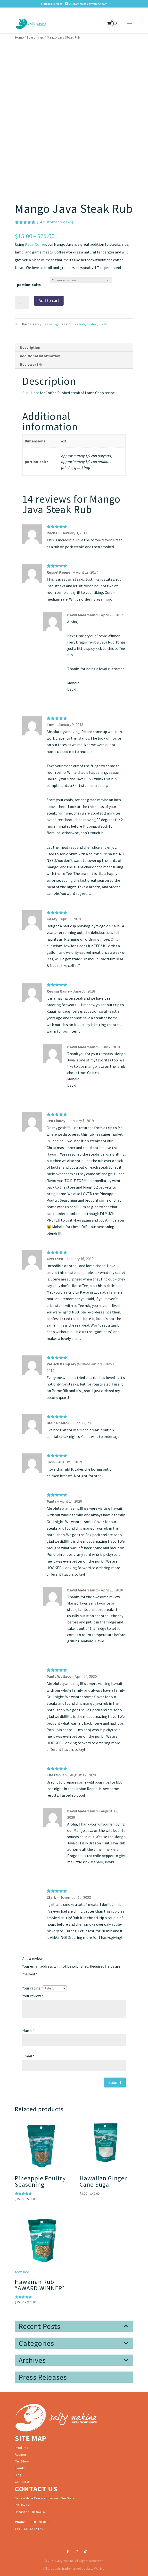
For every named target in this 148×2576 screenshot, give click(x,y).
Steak (103, 324)
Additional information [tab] (40, 355)
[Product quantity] (22, 302)
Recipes (21, 2454)
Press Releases (43, 2377)
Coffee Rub (77, 324)
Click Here (30, 392)
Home (19, 37)
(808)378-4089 (53, 4)
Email (28, 2056)
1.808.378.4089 (38, 2522)
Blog (18, 2475)
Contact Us (23, 2481)
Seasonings (35, 37)
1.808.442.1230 (34, 2529)
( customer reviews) (55, 222)
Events (20, 2468)
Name (28, 2030)
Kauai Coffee (35, 244)
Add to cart (49, 300)
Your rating (32, 1988)
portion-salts (29, 284)
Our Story (22, 2461)
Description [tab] (30, 347)
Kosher (92, 324)
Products (21, 2448)
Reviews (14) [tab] (31, 364)
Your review (32, 1995)
